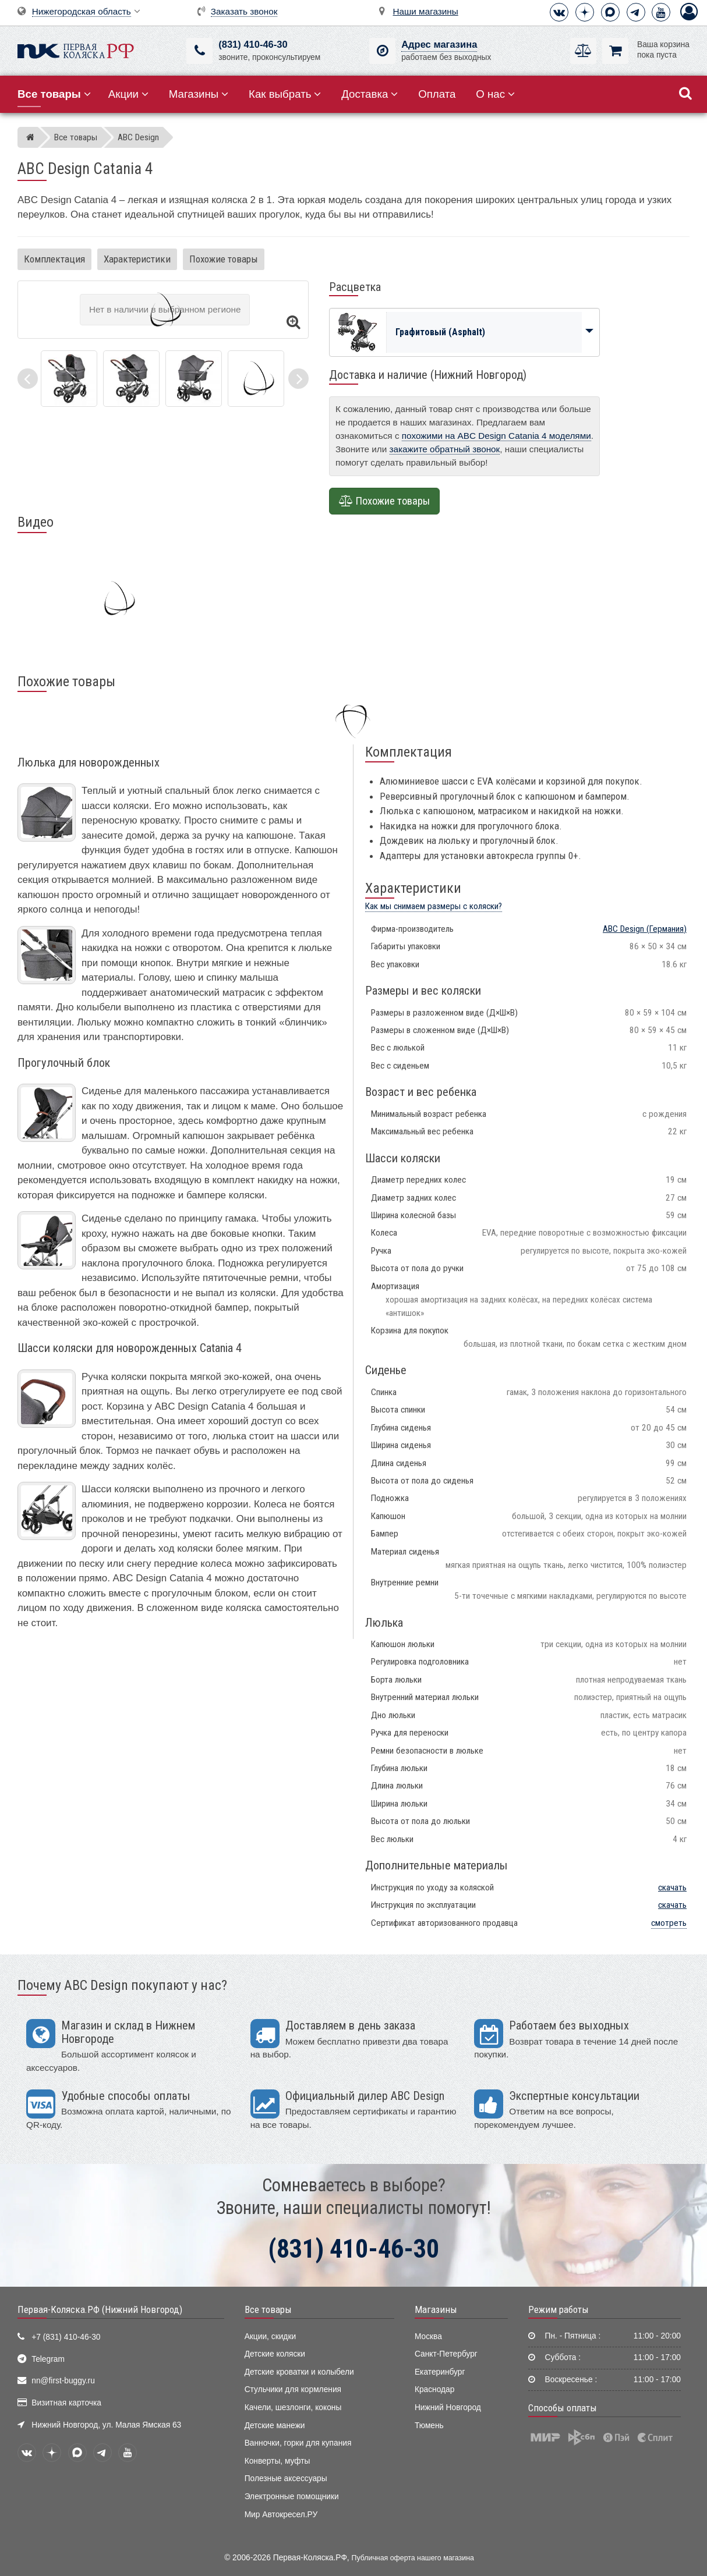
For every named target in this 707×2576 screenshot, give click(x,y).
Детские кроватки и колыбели (299, 2372)
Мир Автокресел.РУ (281, 2514)
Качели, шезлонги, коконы (293, 2407)
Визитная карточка (66, 2402)
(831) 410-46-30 (252, 44)
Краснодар (435, 2389)
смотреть (669, 1923)
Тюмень (429, 2425)
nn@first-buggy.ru (63, 2380)
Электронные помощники (292, 2496)
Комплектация (54, 259)
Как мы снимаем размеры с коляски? (433, 906)
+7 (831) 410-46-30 (65, 2337)
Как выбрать (285, 94)
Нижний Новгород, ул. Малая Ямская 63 (106, 2425)
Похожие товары (223, 259)
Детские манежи (275, 2425)
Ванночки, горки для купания (298, 2443)
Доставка (369, 94)
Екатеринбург (440, 2372)
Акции (128, 94)
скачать (672, 1887)
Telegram (48, 2359)
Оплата (436, 94)
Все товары (268, 2309)
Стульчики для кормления (293, 2389)
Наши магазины (425, 11)
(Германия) (645, 929)
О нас (495, 94)
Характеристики (137, 259)
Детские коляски (275, 2354)
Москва (428, 2336)
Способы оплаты (562, 2408)
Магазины (199, 94)
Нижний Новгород (448, 2407)
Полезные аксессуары (286, 2478)
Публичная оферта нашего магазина (413, 2558)
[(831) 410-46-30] (199, 51)
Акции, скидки (270, 2336)
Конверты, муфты (277, 2461)
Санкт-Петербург (446, 2354)
